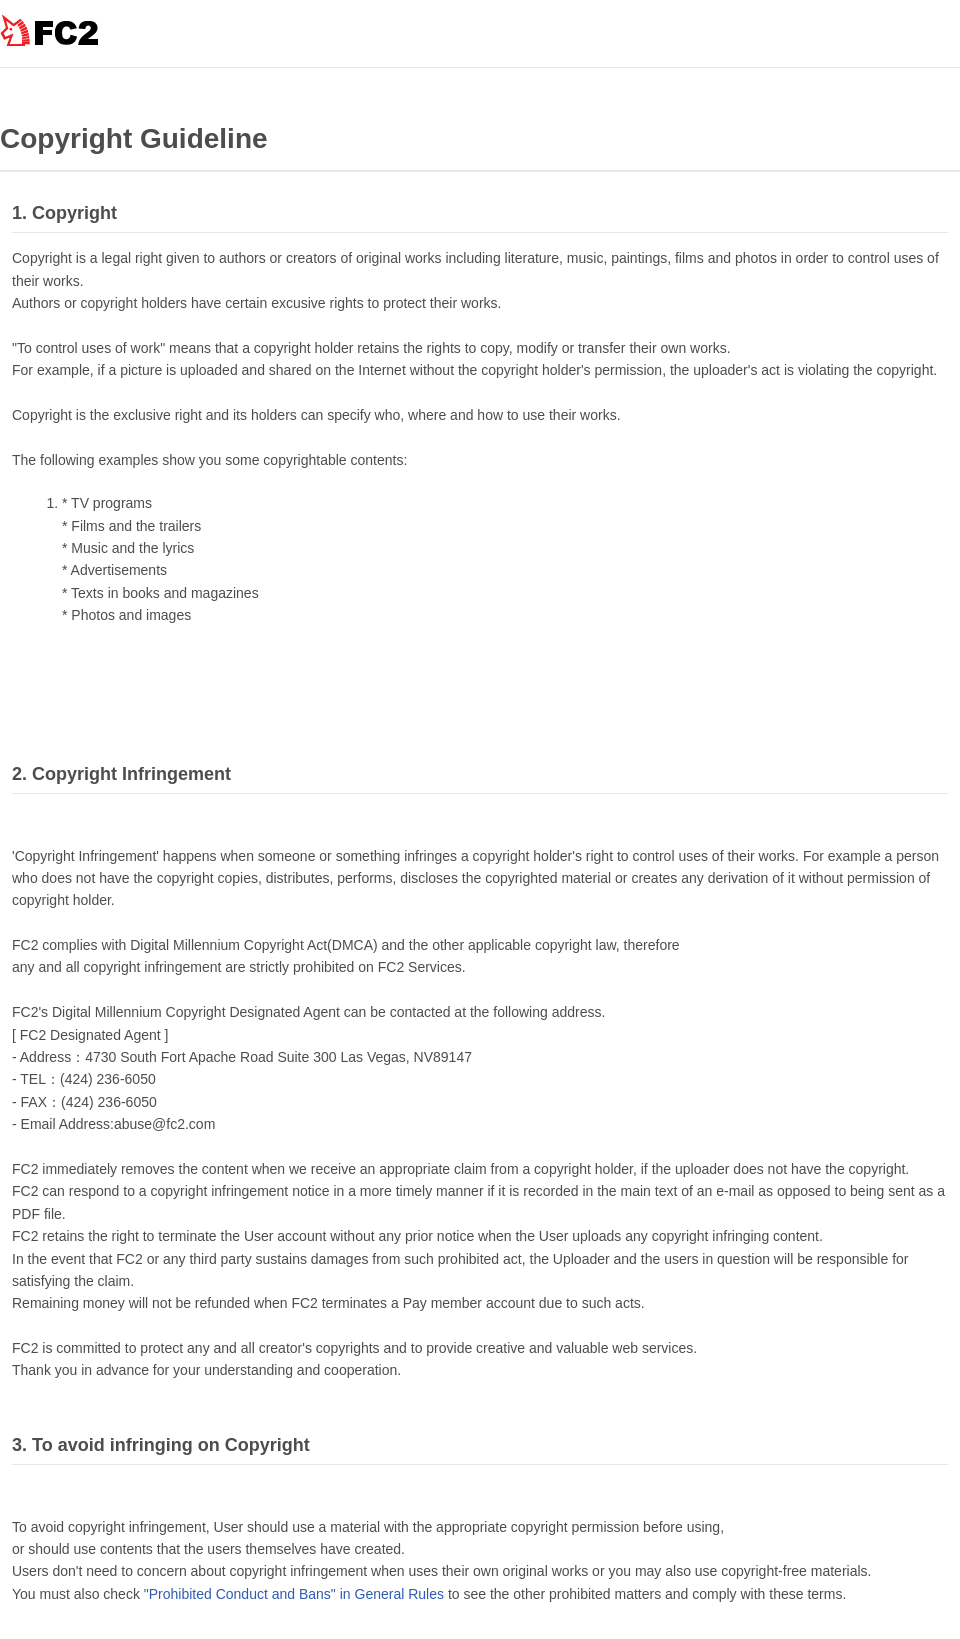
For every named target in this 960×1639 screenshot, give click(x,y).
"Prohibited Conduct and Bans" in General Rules (294, 1594)
